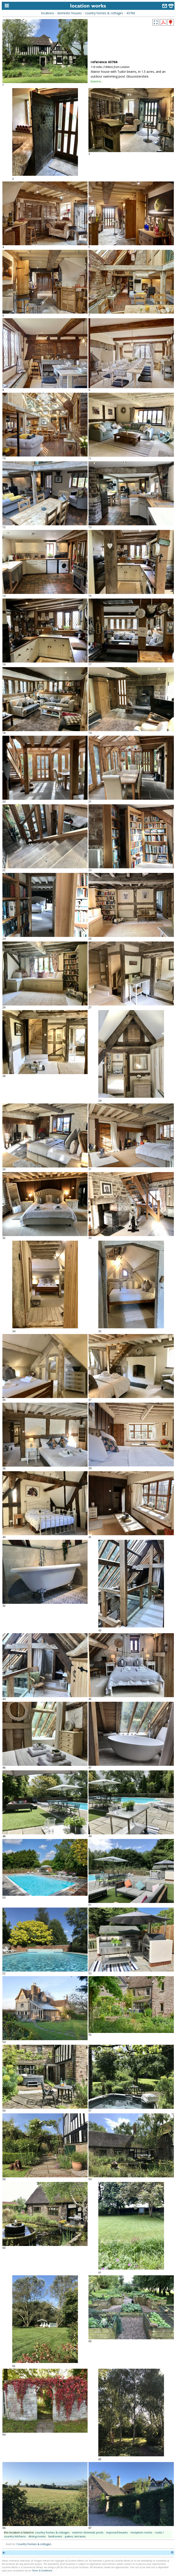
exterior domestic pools (88, 2532)
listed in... (97, 81)
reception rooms (141, 2532)
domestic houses (69, 13)
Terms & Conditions (42, 2570)
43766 (130, 13)
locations (47, 13)
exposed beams (117, 2532)
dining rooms (37, 2536)
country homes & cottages (104, 13)
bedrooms (55, 2536)
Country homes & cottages (33, 2544)
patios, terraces (75, 2536)
